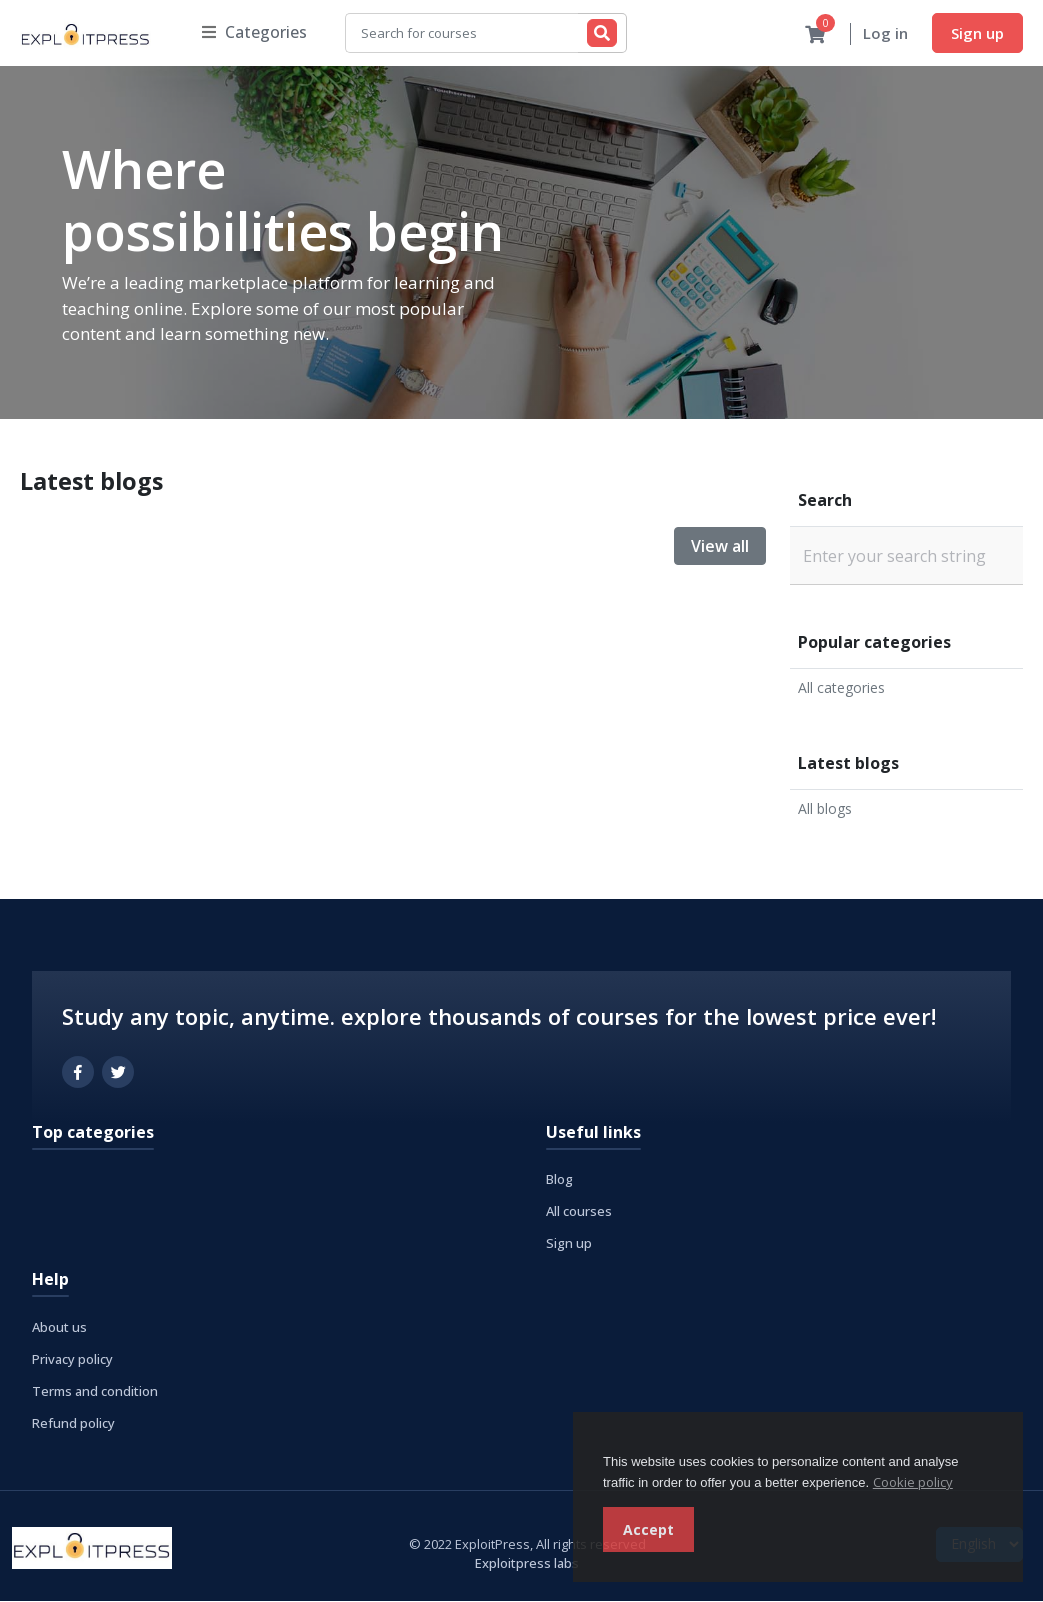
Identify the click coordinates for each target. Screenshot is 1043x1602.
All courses (579, 1212)
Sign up (977, 33)
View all (720, 547)
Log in (885, 34)
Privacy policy (72, 1360)
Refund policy (73, 1424)
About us (59, 1328)
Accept (648, 1529)
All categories (841, 688)
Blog (559, 1180)
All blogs (825, 809)
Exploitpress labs (527, 1564)
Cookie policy (913, 1482)
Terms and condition (95, 1392)
